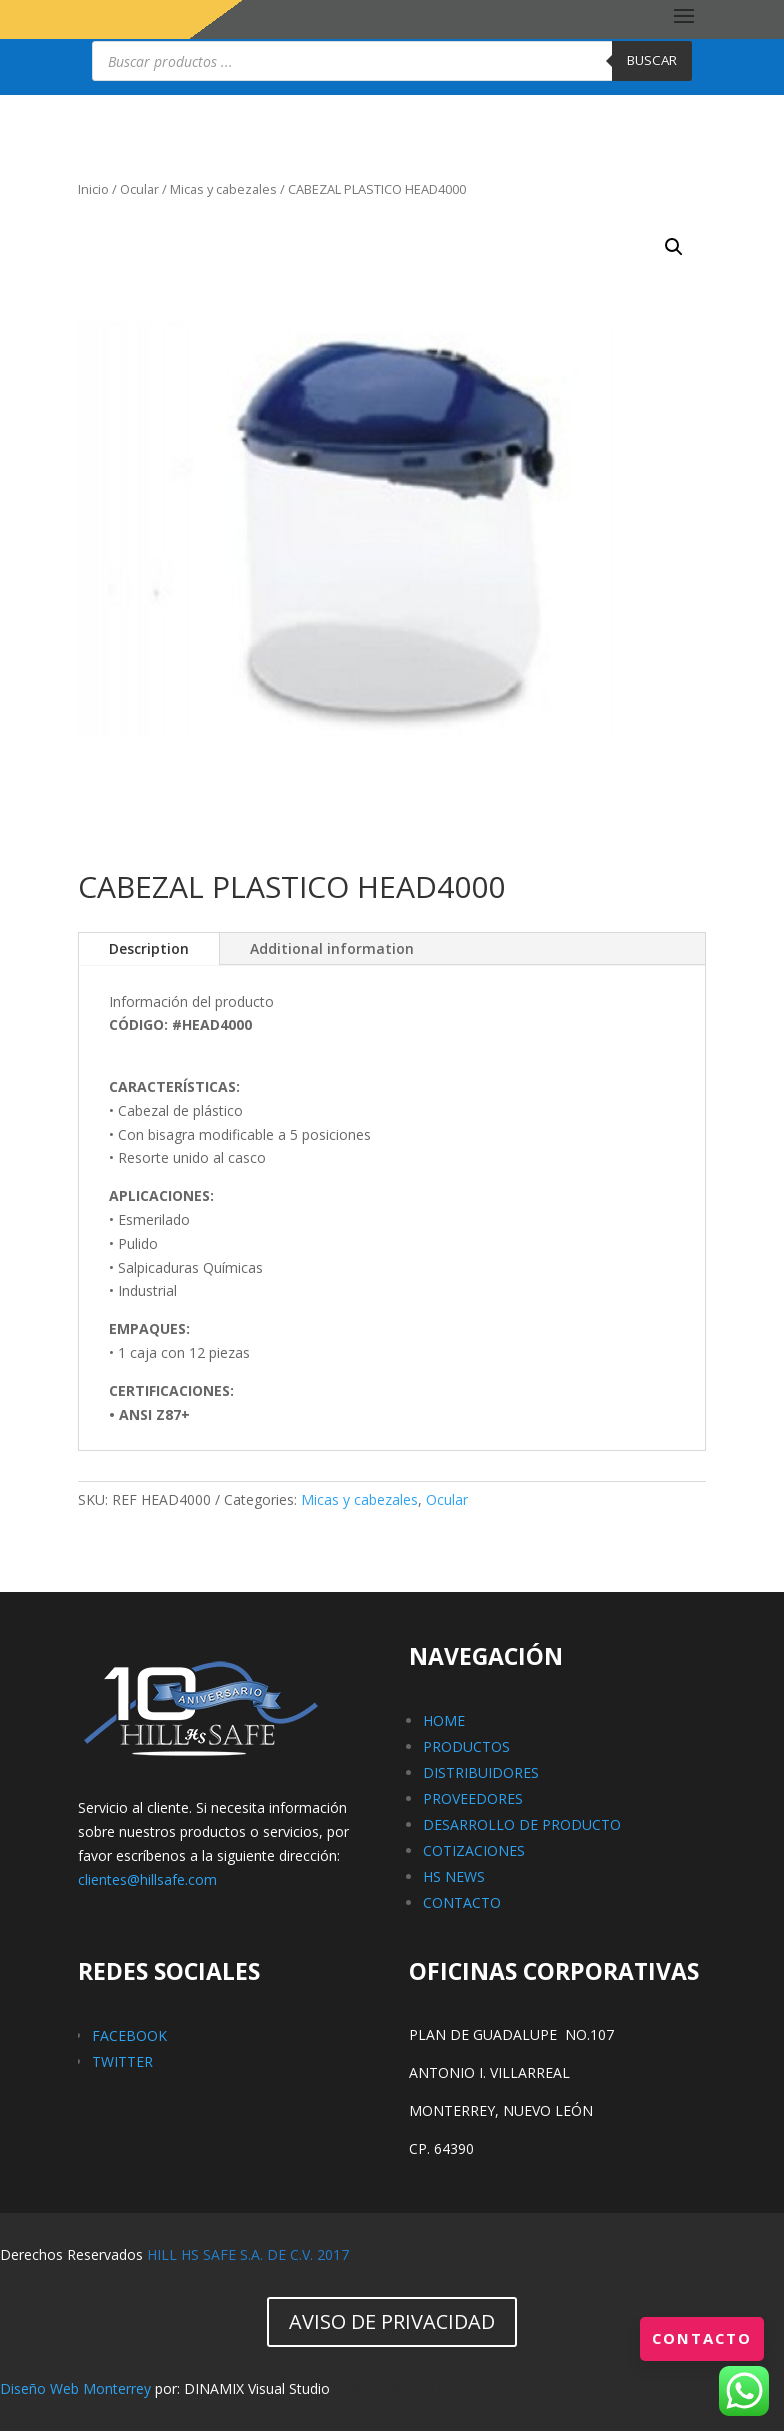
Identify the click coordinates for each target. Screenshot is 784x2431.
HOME (444, 1720)
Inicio (93, 189)
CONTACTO (462, 1902)
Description (149, 948)
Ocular (139, 189)
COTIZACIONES (474, 1850)
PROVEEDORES (473, 1798)
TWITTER (122, 2061)
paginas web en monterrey (420, 2388)
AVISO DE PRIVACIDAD (392, 2321)
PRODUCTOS (466, 1746)
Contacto (699, 2338)
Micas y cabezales (223, 189)
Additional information (332, 948)
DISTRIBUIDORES (481, 1772)
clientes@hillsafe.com (147, 1879)
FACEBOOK (129, 2035)
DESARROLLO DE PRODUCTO (522, 1824)
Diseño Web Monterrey (75, 2388)
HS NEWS (454, 1876)
